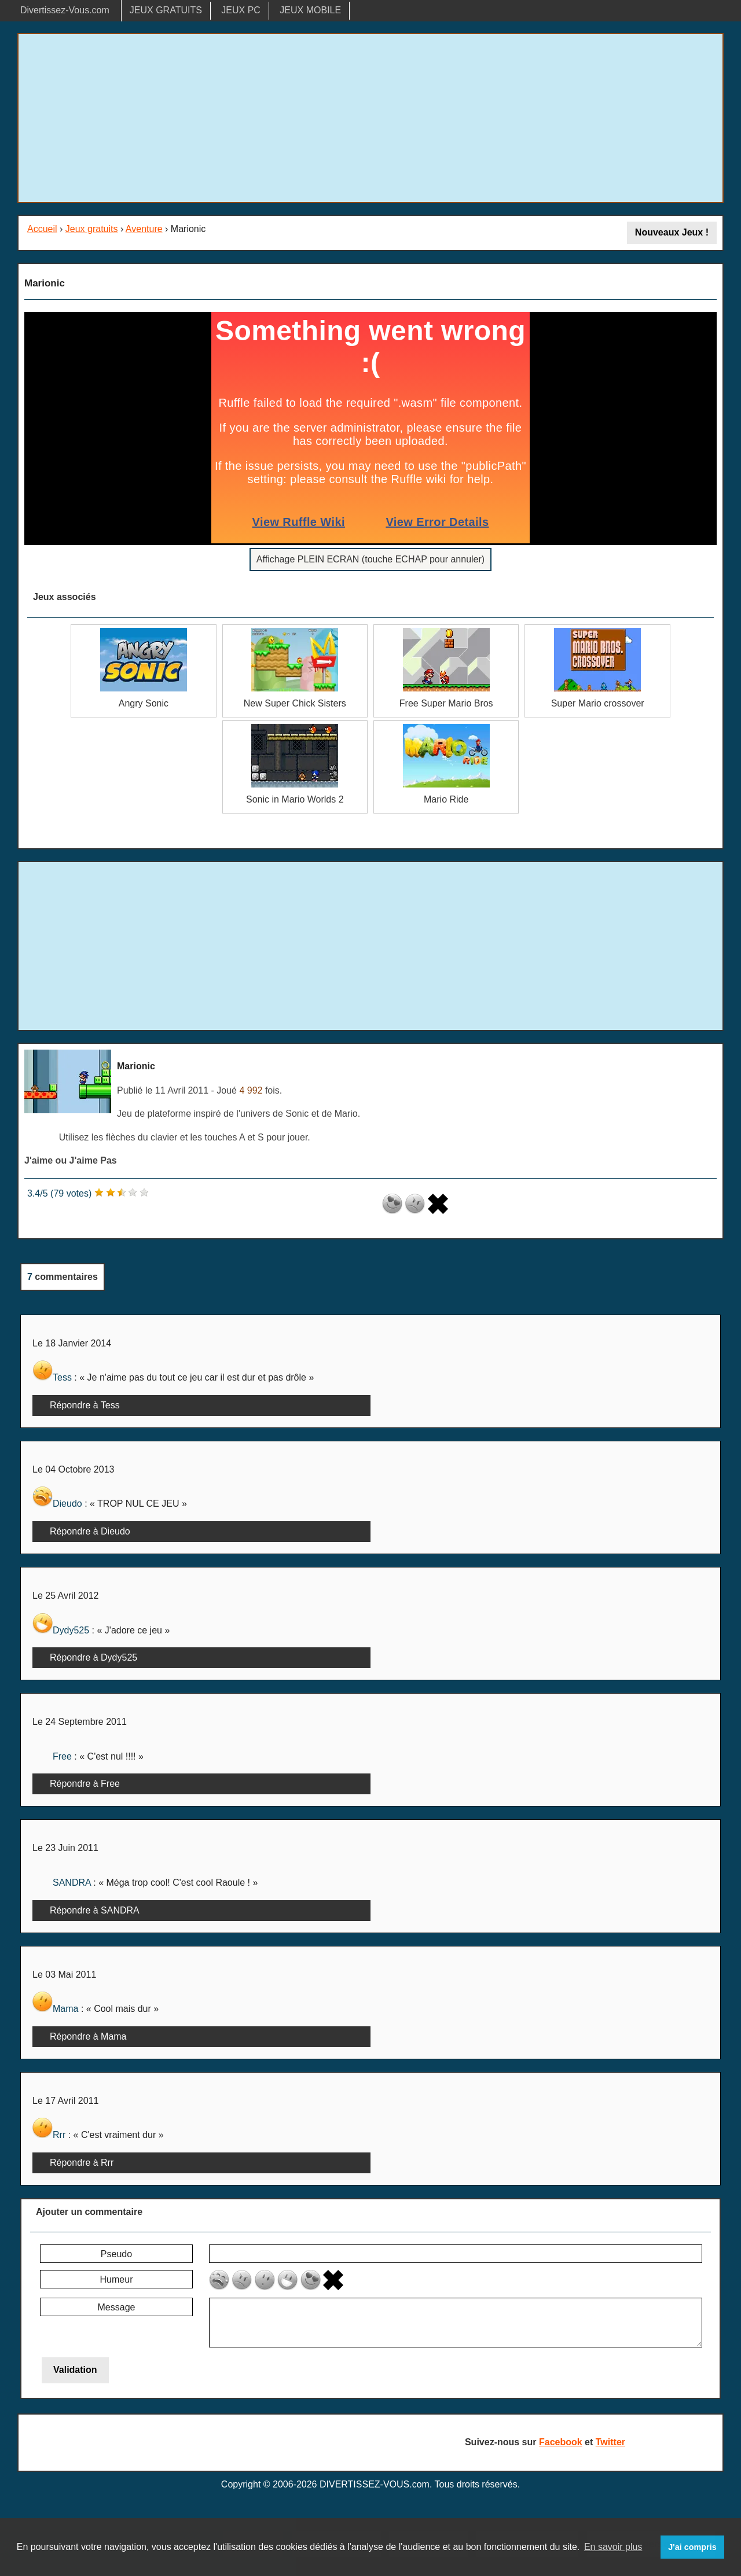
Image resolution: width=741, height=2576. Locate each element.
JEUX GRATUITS (166, 10)
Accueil (42, 229)
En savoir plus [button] (613, 2547)
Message (116, 2307)
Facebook (560, 2442)
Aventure (144, 229)
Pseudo (116, 2254)
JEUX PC (241, 10)
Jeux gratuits (91, 229)
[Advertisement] (370, 118)
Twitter (610, 2442)
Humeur (116, 2279)
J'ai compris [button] (692, 2547)
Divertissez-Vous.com (64, 10)
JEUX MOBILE (310, 10)
